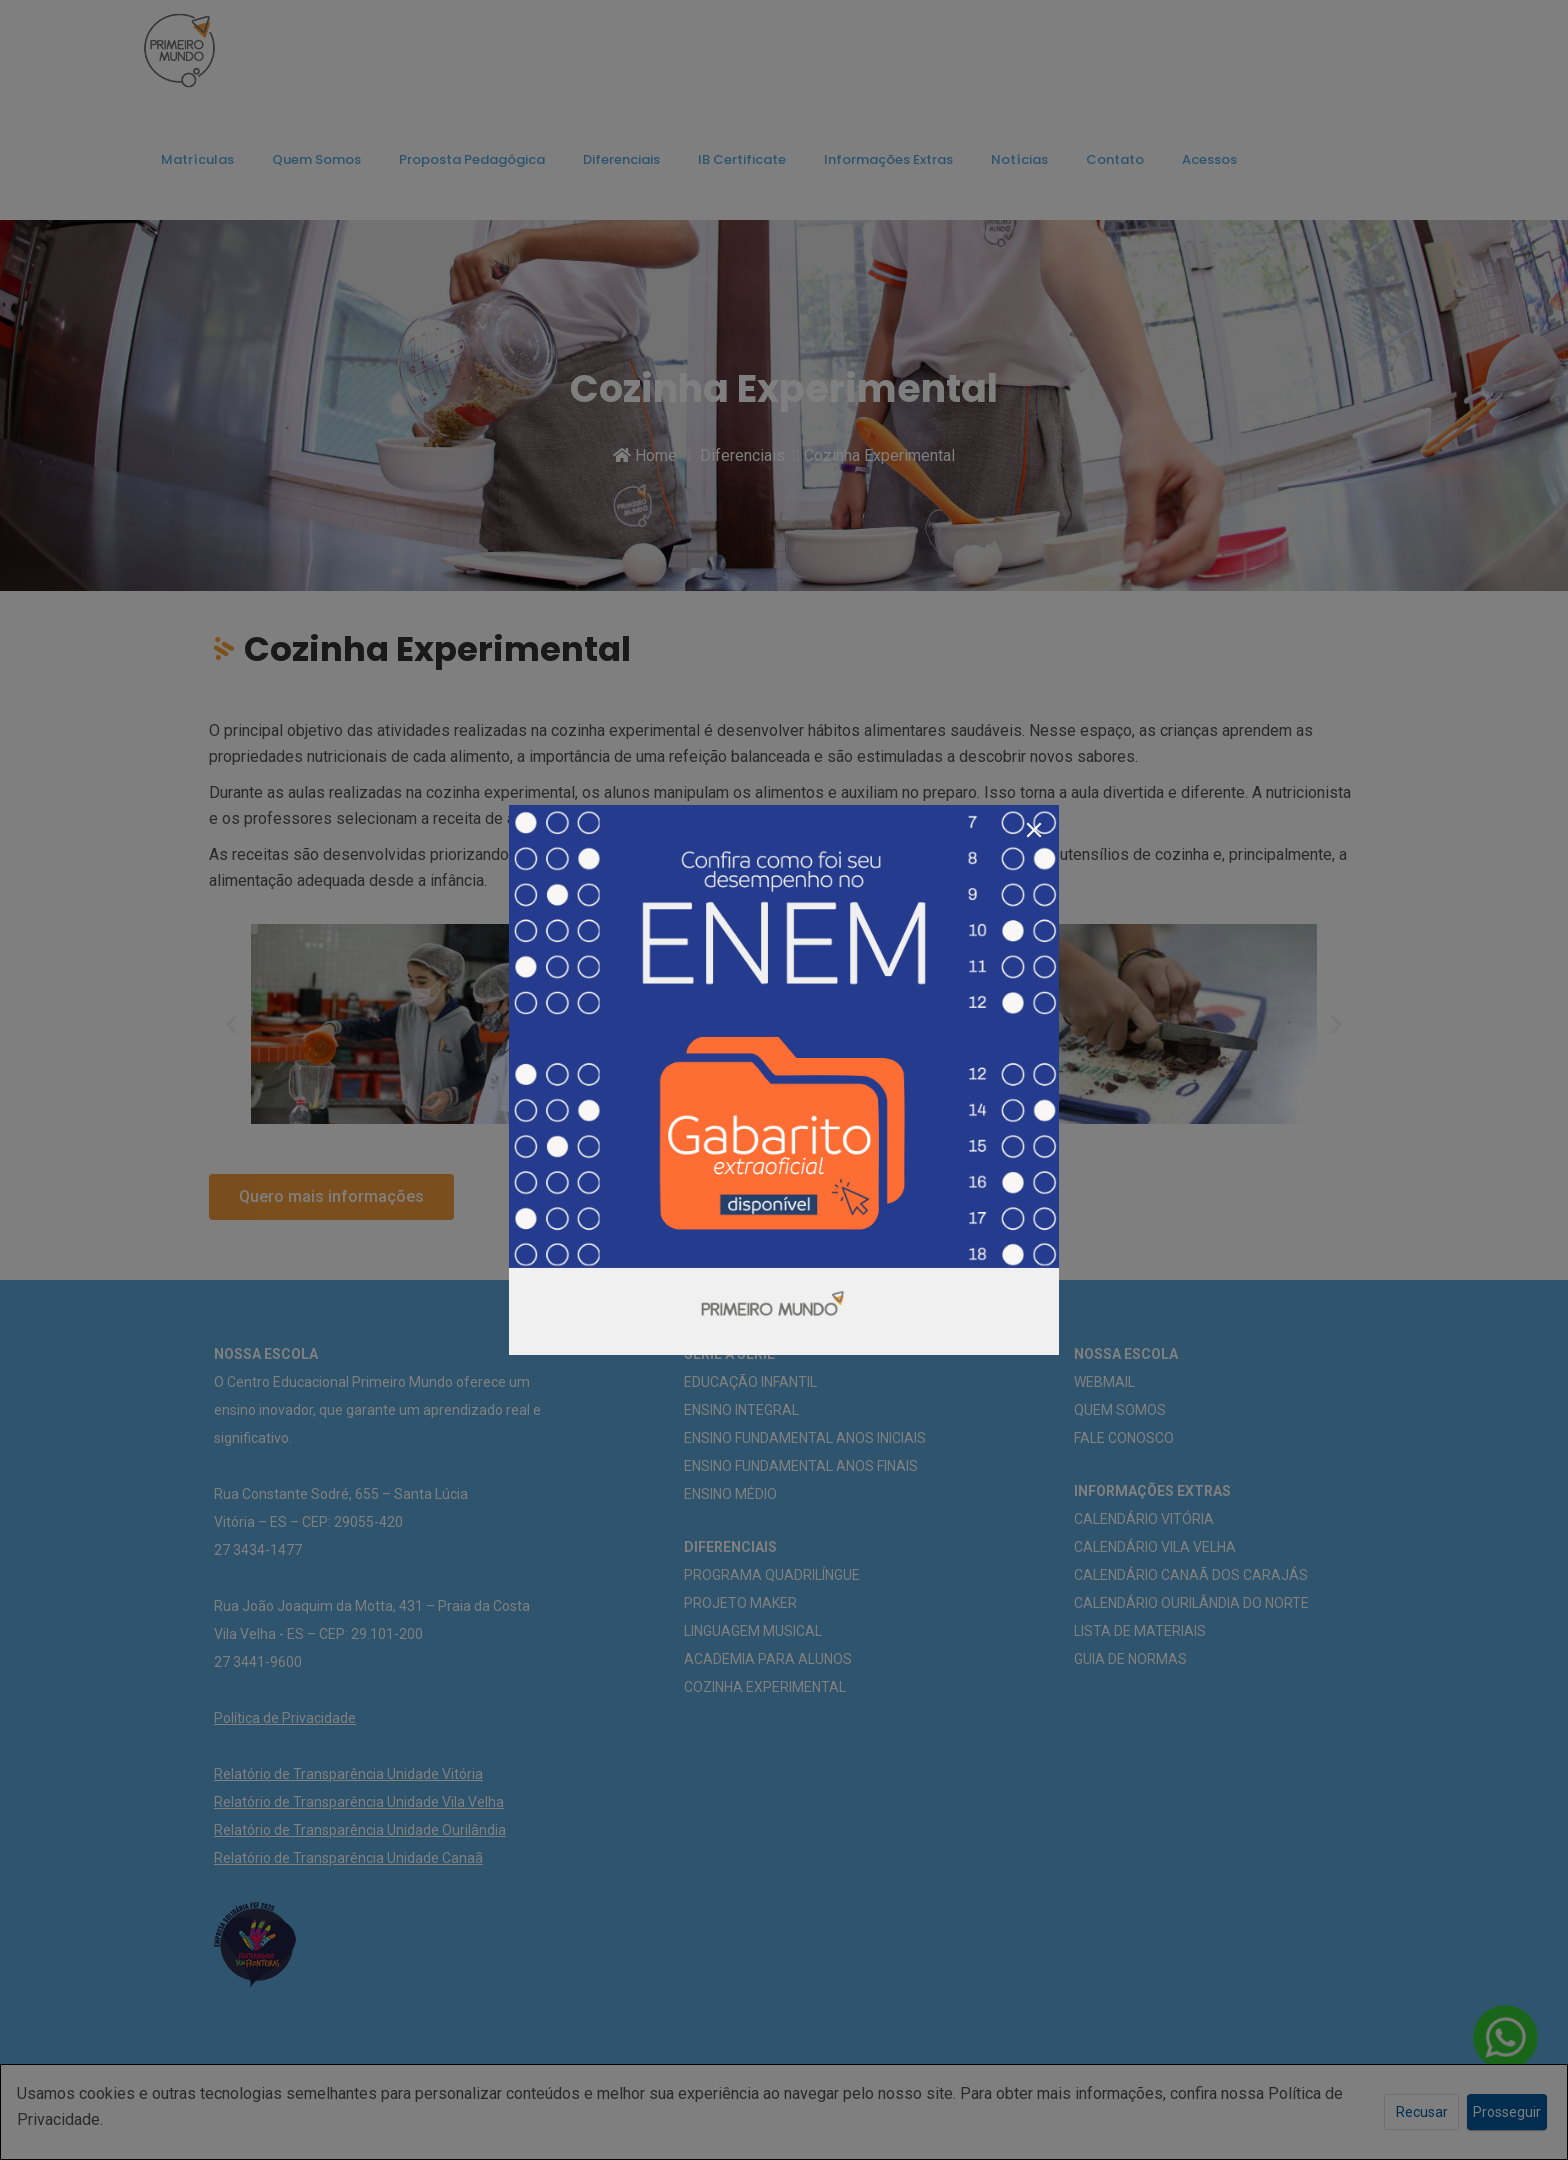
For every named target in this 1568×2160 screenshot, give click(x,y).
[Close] (1034, 830)
